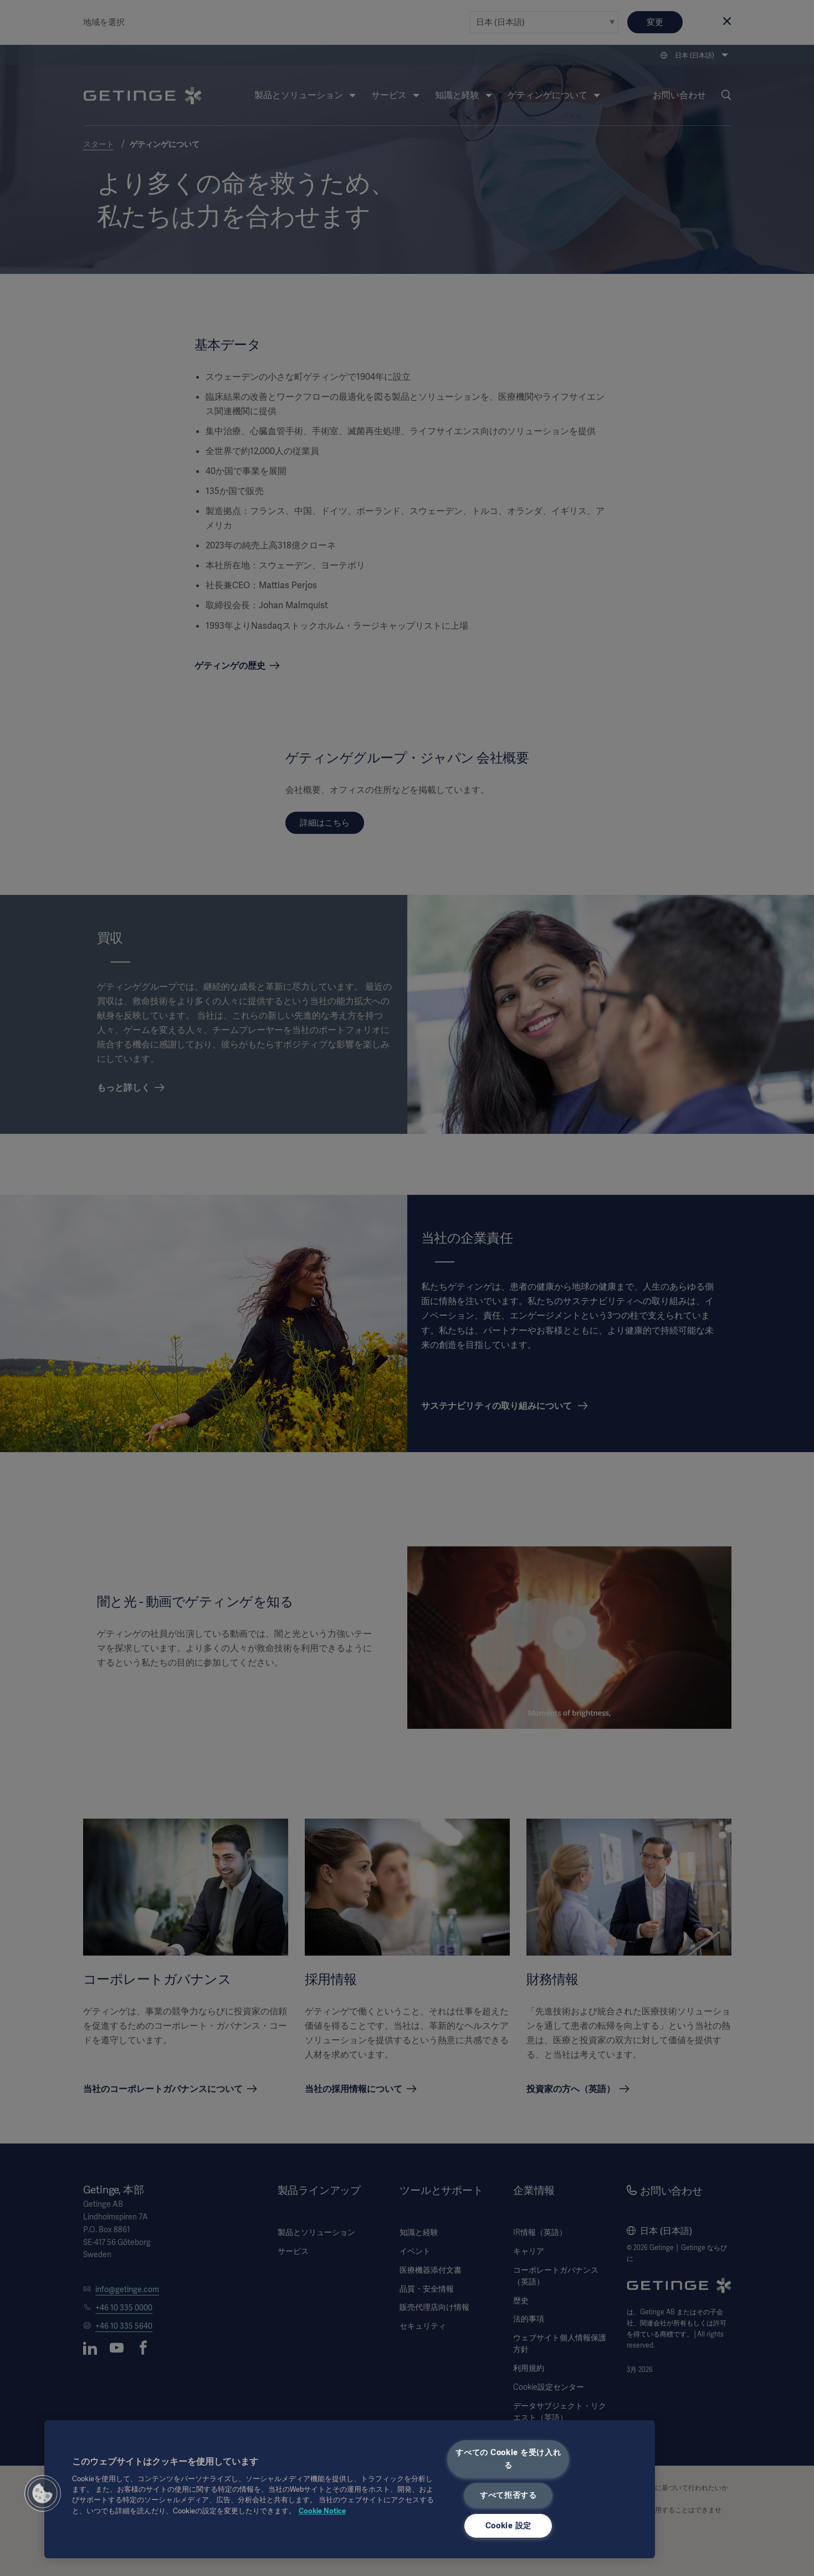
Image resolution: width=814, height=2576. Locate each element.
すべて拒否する (508, 2495)
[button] (42, 2493)
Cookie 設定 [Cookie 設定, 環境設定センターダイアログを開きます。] (508, 2526)
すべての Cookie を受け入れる (508, 2458)
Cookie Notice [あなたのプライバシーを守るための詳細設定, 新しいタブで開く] (322, 2511)
